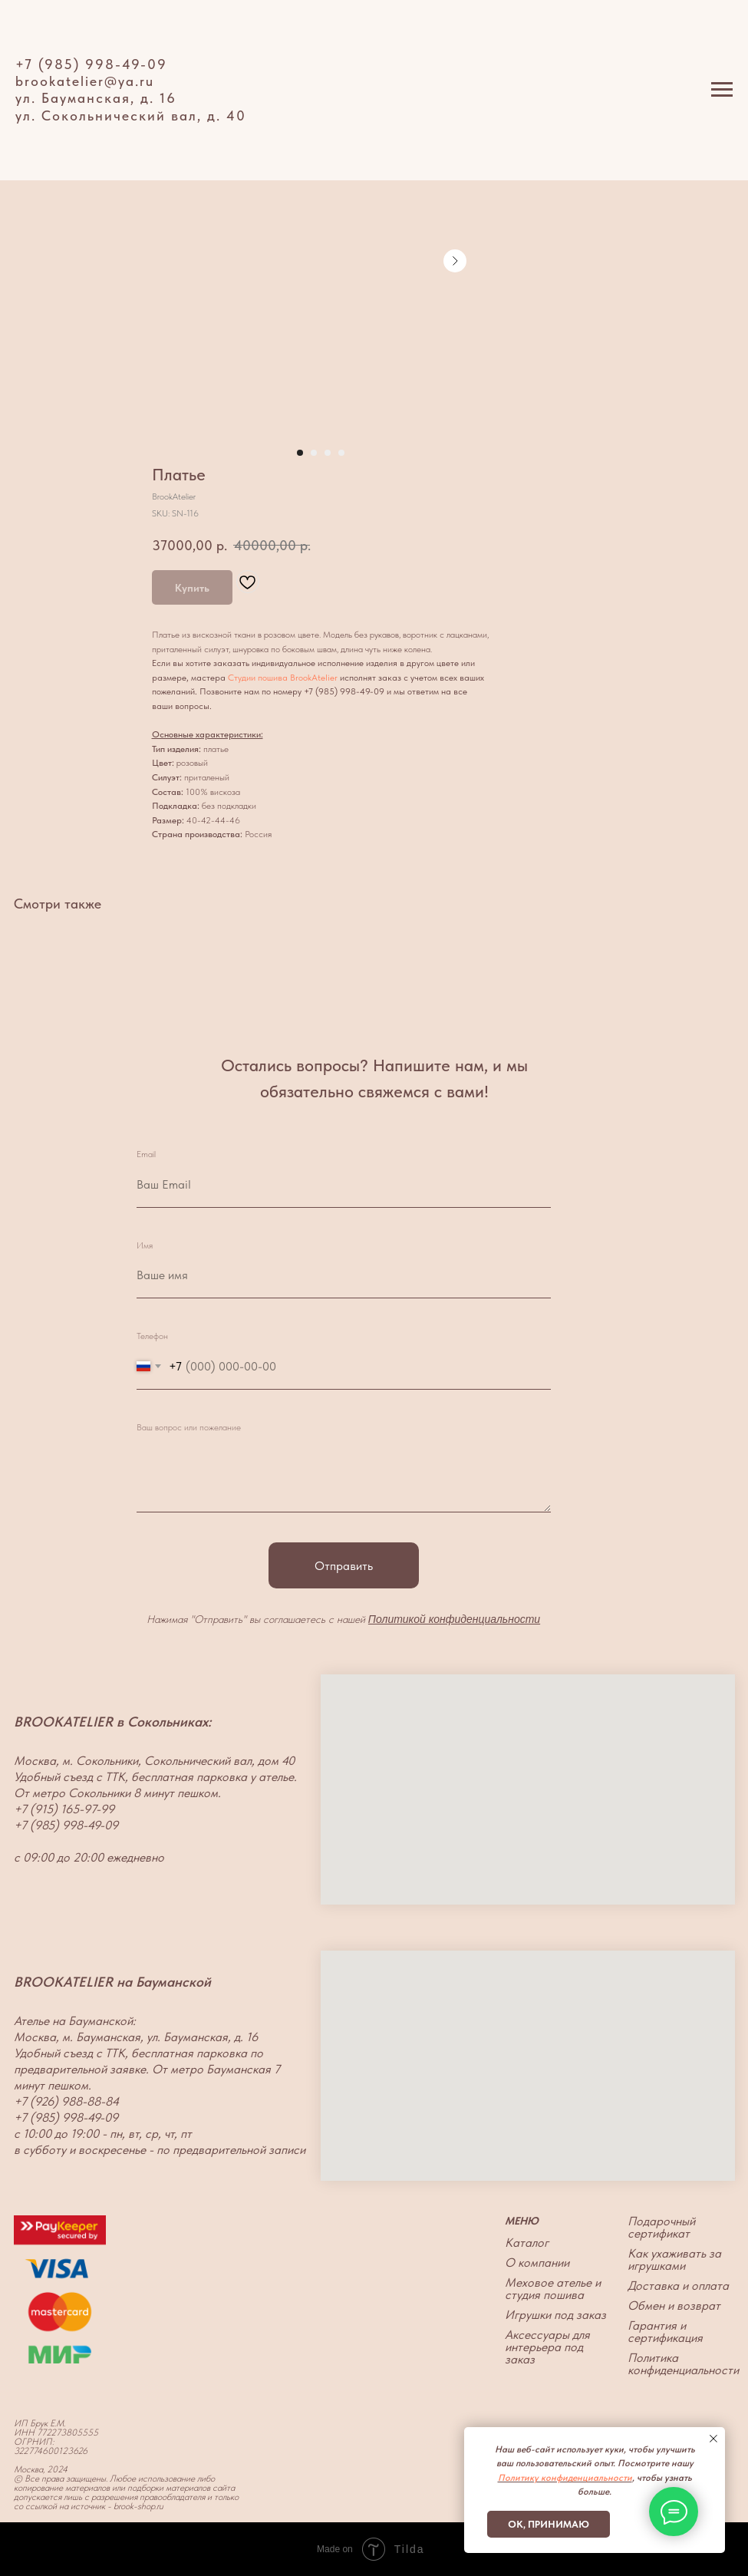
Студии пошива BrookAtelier (283, 677)
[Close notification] (713, 2438)
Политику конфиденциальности (565, 2477)
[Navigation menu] (722, 89)
